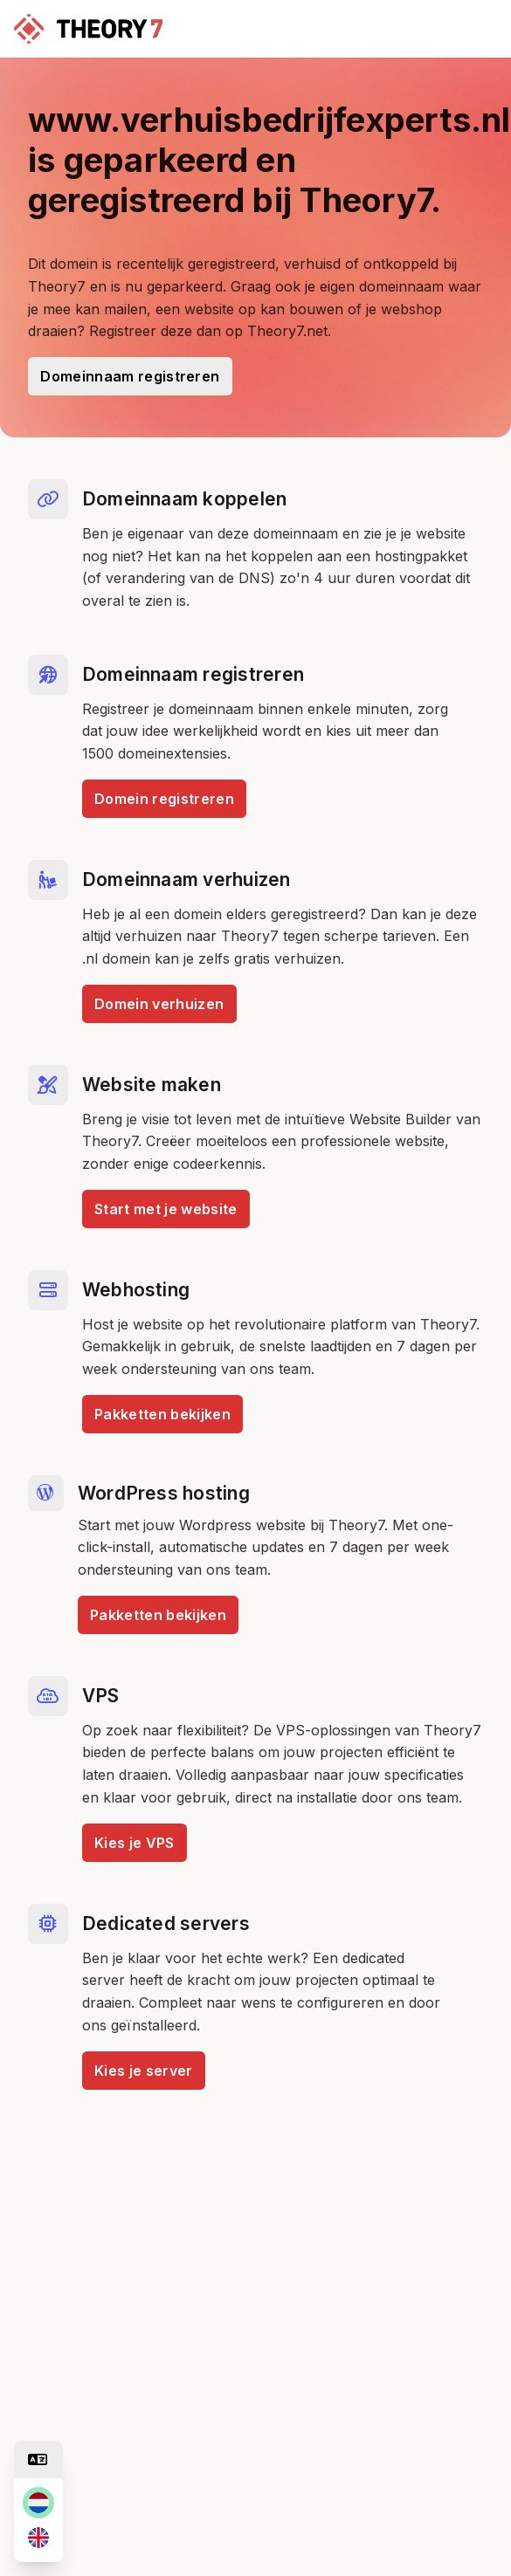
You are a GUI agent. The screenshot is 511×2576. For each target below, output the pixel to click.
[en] (38, 2537)
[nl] (38, 2502)
